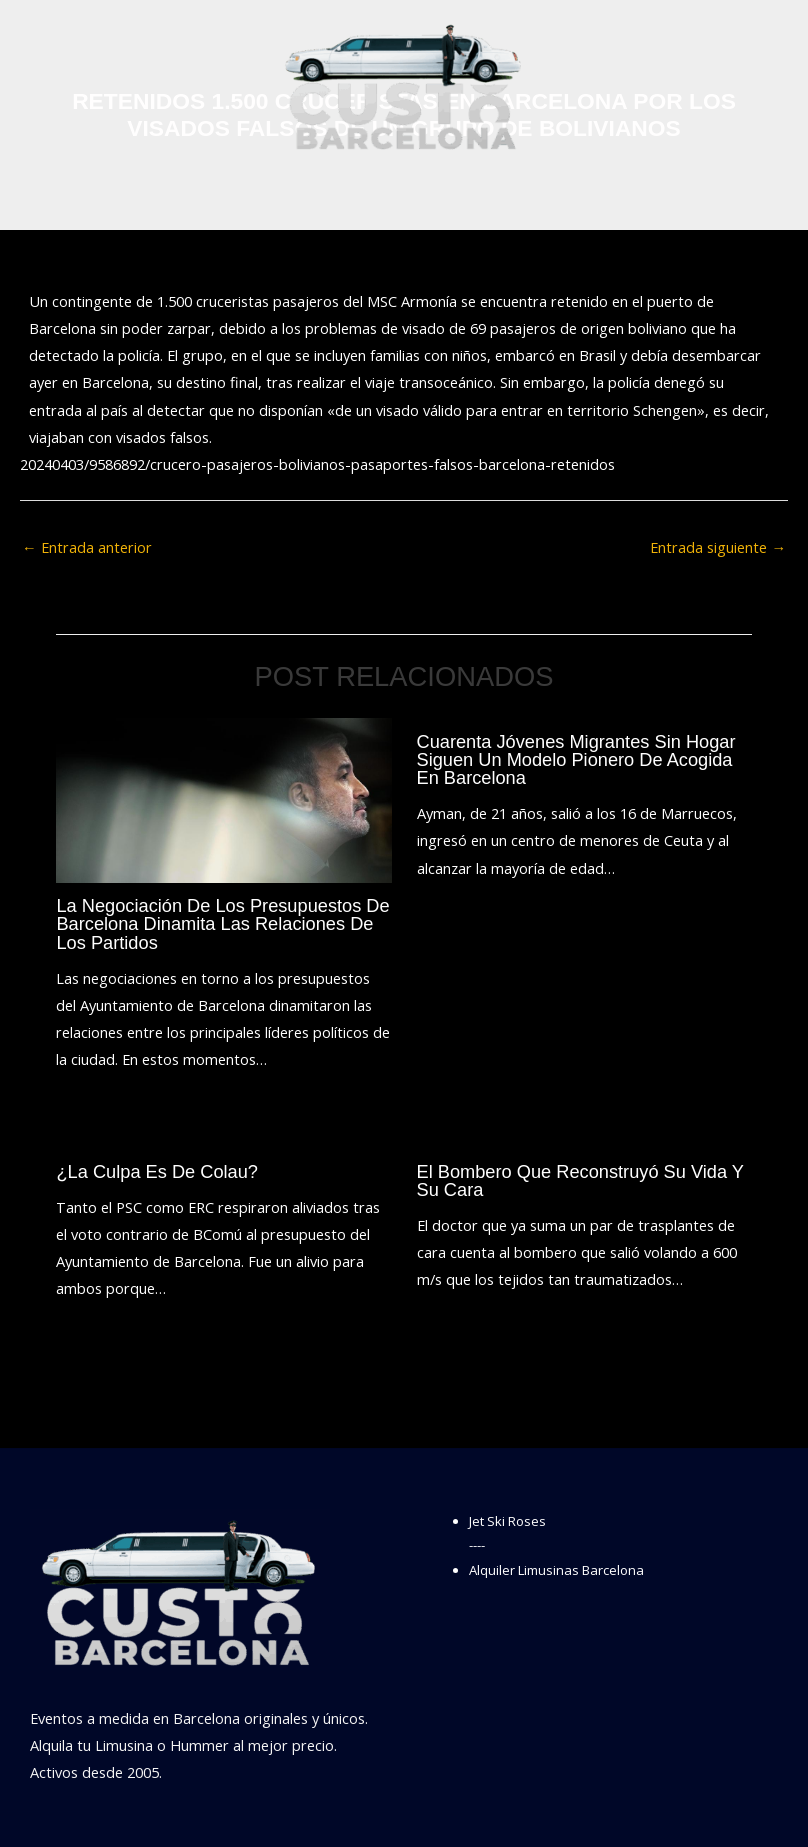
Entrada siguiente (718, 547)
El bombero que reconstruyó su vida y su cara (580, 1180)
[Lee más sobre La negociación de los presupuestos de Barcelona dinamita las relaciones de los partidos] (223, 798)
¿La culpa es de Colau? (157, 1171)
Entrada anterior (87, 547)
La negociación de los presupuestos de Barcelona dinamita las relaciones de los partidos (222, 923)
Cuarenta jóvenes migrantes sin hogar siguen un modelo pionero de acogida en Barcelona (576, 759)
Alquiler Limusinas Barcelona (556, 1570)
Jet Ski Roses (507, 1521)
